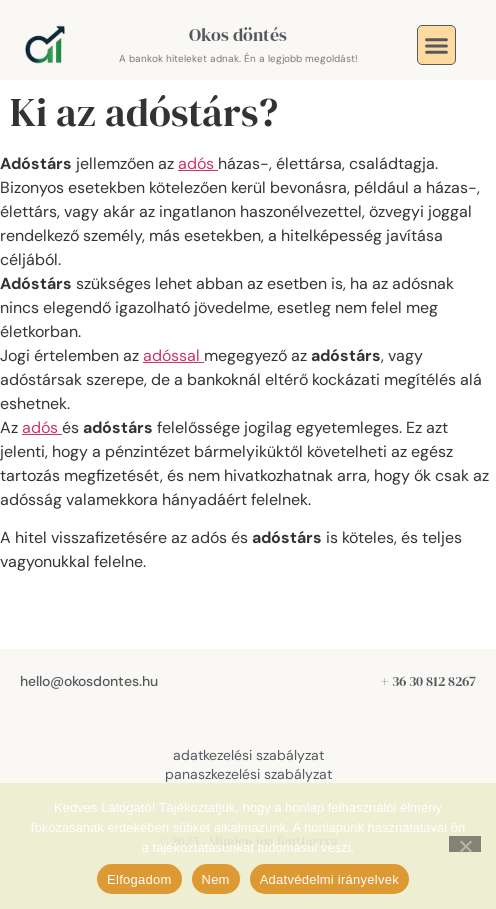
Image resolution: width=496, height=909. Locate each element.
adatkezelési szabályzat (248, 755)
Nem (216, 879)
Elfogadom (139, 879)
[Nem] (465, 844)
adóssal (173, 355)
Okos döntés (238, 34)
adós (198, 163)
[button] (437, 45)
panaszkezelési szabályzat (248, 774)
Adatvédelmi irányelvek (329, 879)
